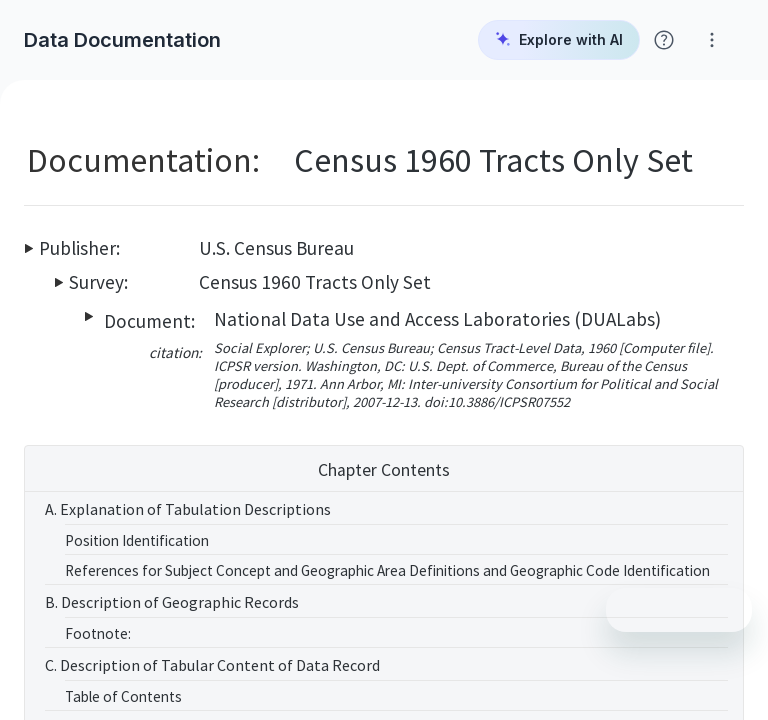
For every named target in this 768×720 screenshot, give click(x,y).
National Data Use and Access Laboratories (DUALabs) (437, 319)
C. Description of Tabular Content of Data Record (212, 665)
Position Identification (137, 540)
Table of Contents (123, 696)
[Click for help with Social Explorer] (664, 40)
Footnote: (98, 633)
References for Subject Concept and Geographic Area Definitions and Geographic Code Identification (387, 570)
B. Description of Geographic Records (172, 602)
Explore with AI (559, 40)
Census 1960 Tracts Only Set (315, 282)
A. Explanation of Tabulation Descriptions (188, 509)
